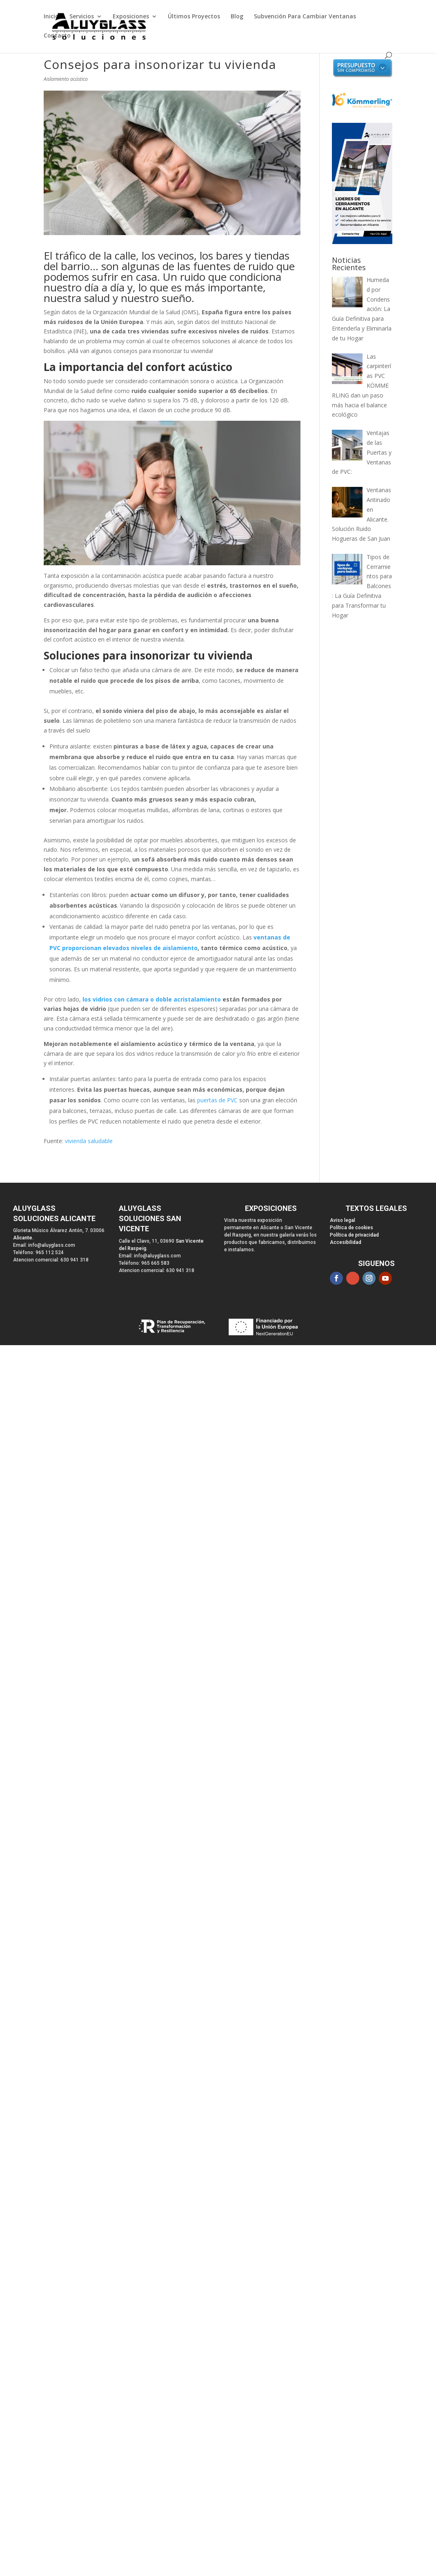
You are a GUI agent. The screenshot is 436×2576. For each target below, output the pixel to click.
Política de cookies (351, 1227)
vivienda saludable (89, 1141)
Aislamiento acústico (66, 79)
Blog (237, 16)
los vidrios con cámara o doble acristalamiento (151, 999)
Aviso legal (342, 1220)
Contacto (57, 36)
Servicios (81, 16)
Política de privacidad (354, 1235)
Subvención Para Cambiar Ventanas (305, 16)
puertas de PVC (217, 1100)
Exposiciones (131, 16)
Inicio (51, 16)
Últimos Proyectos (194, 16)
